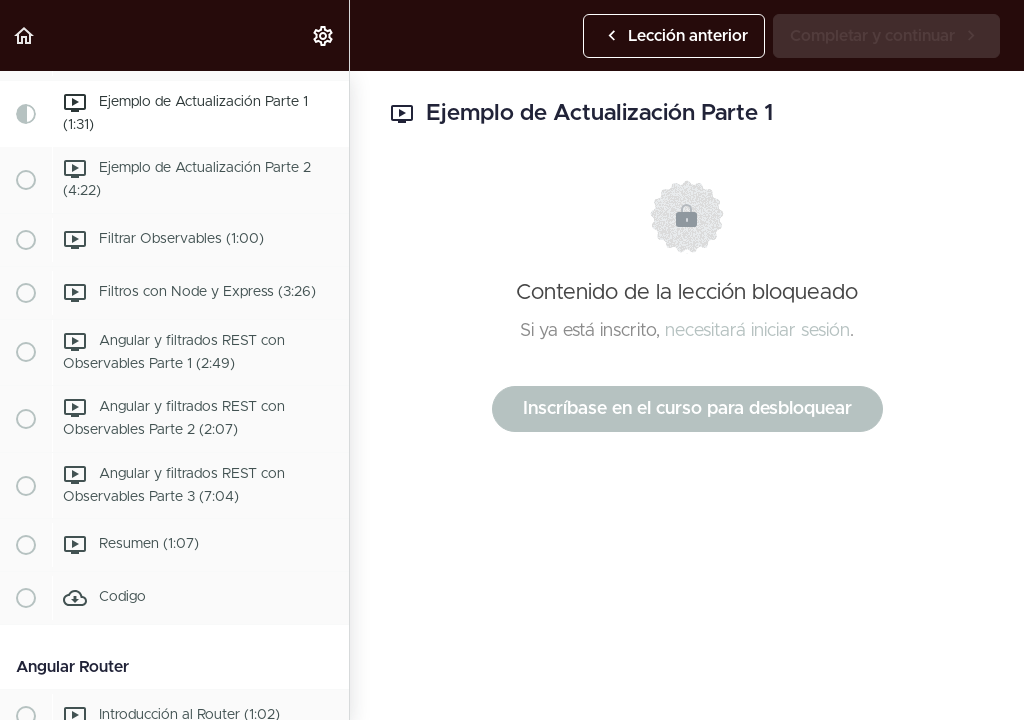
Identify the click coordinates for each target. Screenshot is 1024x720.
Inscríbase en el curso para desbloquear (687, 409)
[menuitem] (324, 35)
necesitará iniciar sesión (757, 331)
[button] (25, 35)
